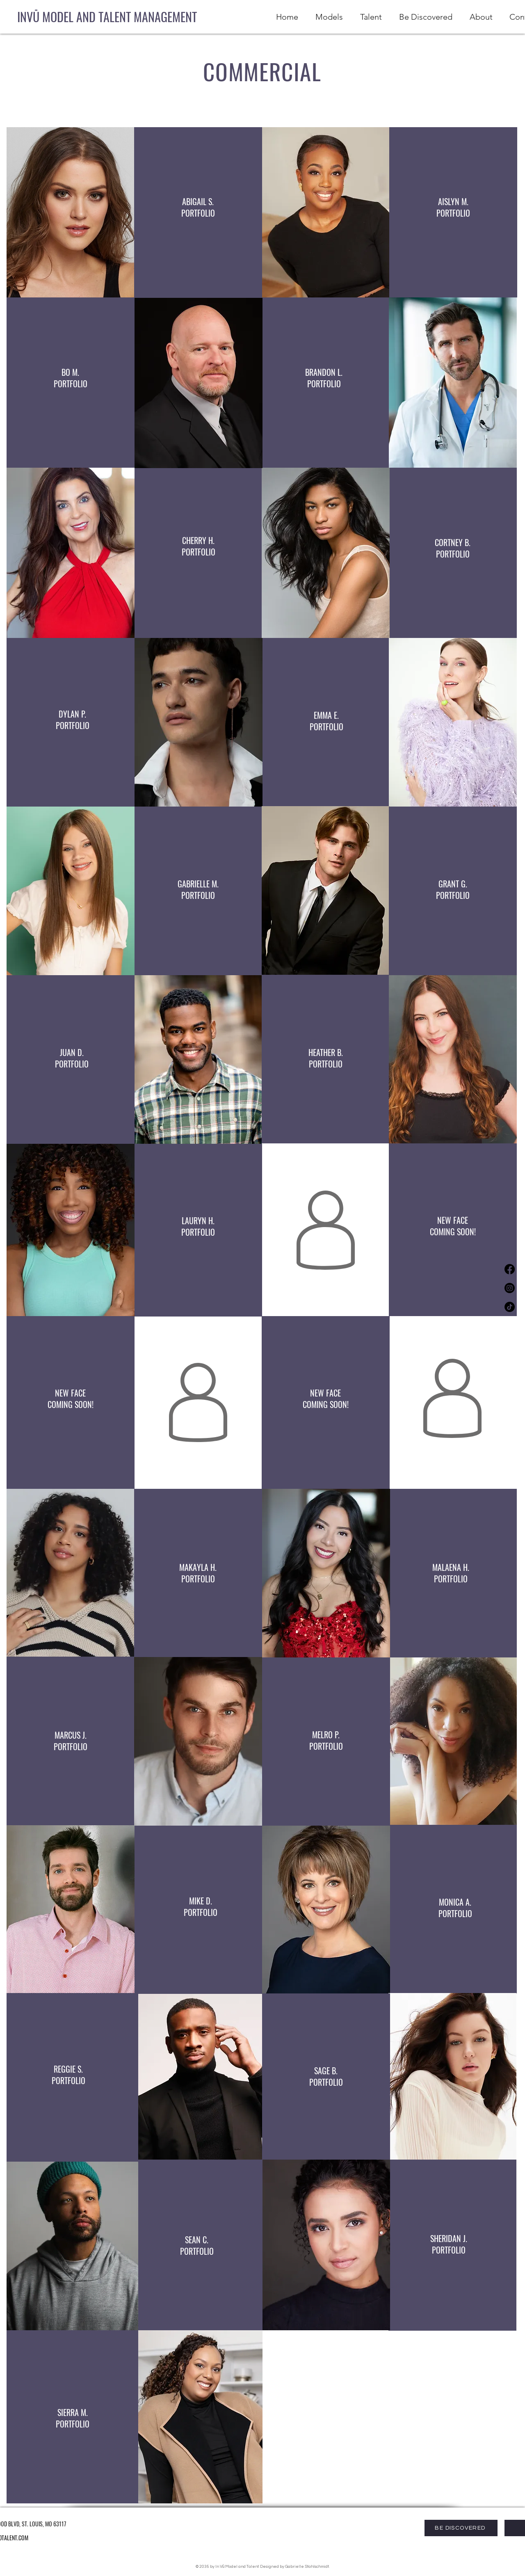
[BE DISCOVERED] (461, 2528)
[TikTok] (509, 1307)
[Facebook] (509, 1269)
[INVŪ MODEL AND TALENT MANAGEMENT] (107, 16)
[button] (368, 17)
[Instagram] (509, 1288)
